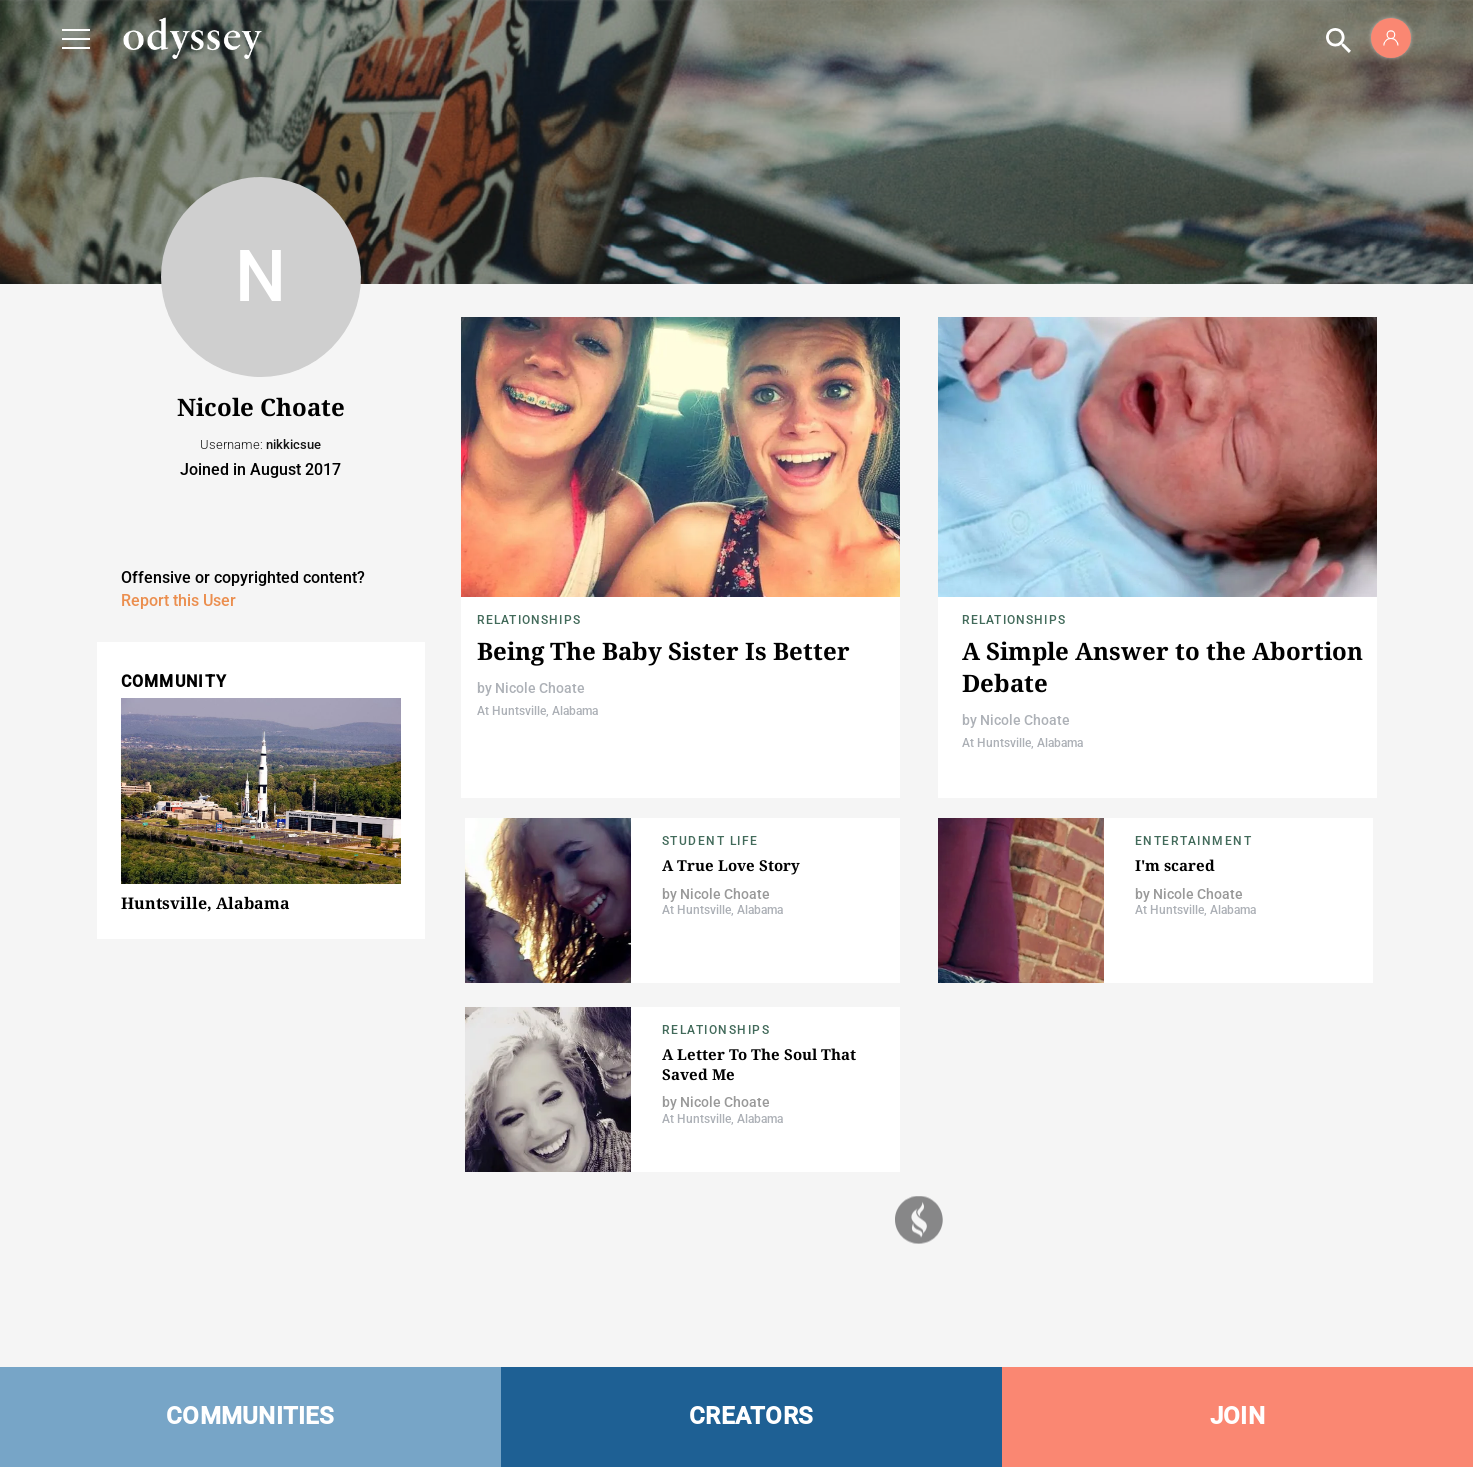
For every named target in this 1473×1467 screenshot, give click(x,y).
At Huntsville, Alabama (537, 711)
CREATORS (751, 1416)
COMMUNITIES (250, 1416)
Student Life (710, 841)
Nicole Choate (540, 688)
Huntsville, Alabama (205, 903)
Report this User (178, 600)
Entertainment (1194, 841)
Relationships (529, 620)
